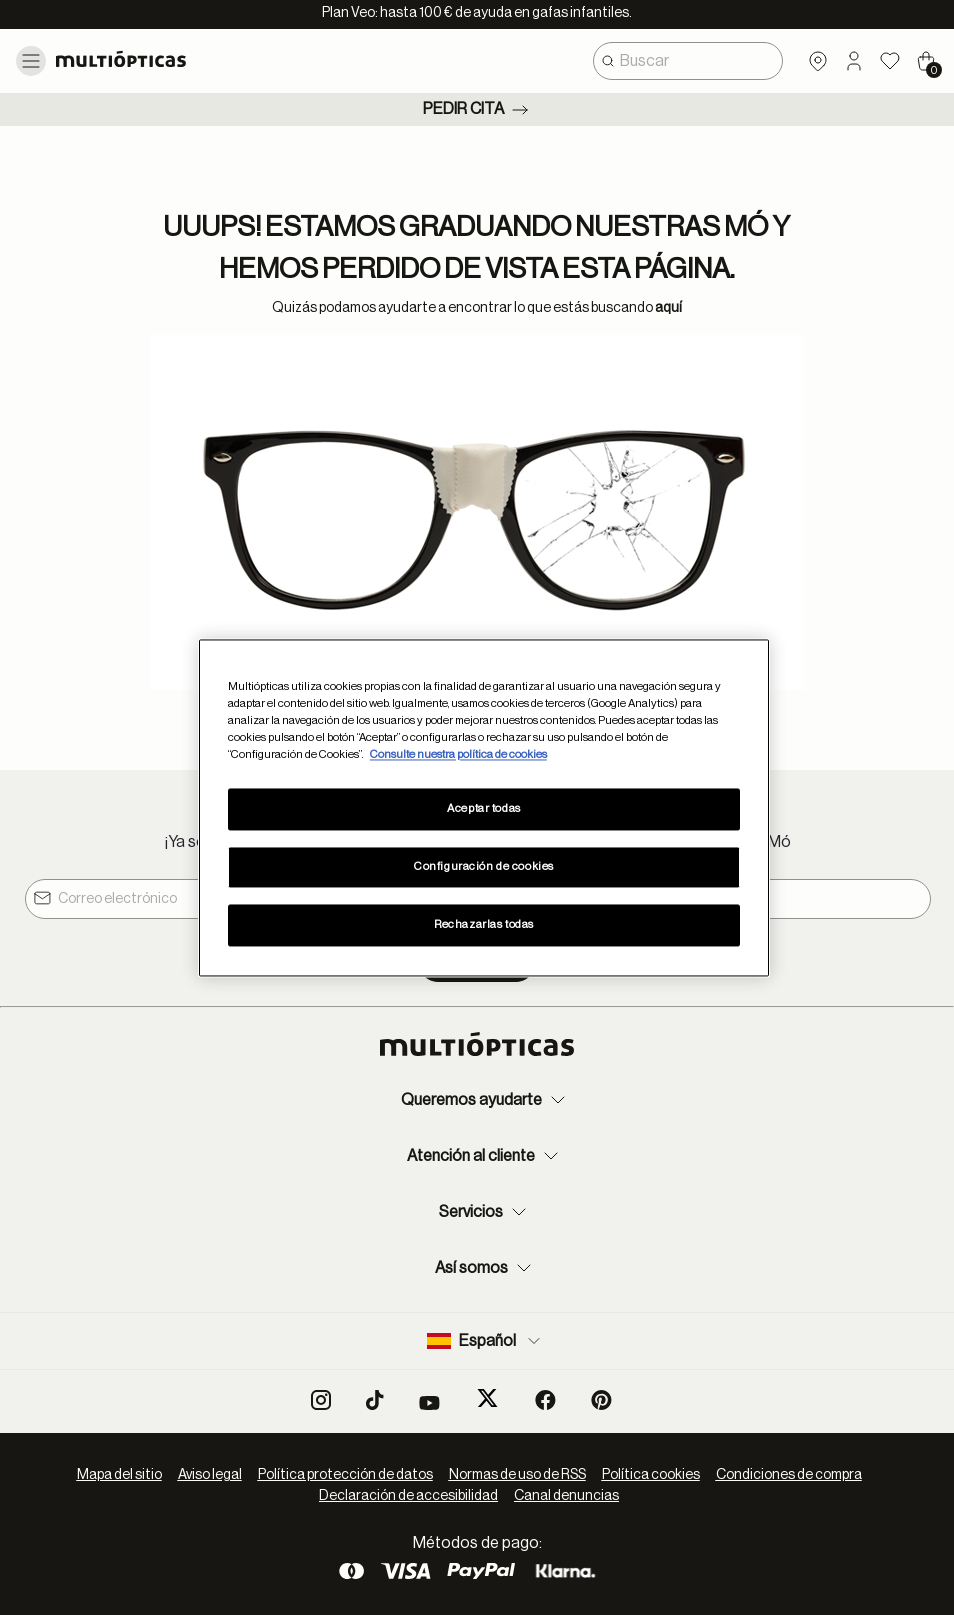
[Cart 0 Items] (926, 61)
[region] (484, 807)
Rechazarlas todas (484, 924)
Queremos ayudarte (485, 1100)
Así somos (485, 1268)
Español (485, 1341)
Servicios (485, 1212)
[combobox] (688, 61)
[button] (854, 61)
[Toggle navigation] (31, 61)
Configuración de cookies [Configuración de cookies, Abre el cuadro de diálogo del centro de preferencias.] (484, 866)
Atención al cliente (485, 1156)
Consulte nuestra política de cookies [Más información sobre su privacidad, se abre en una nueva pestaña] (458, 754)
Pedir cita (477, 110)
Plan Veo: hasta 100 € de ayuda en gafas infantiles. (477, 13)
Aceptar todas (483, 808)
